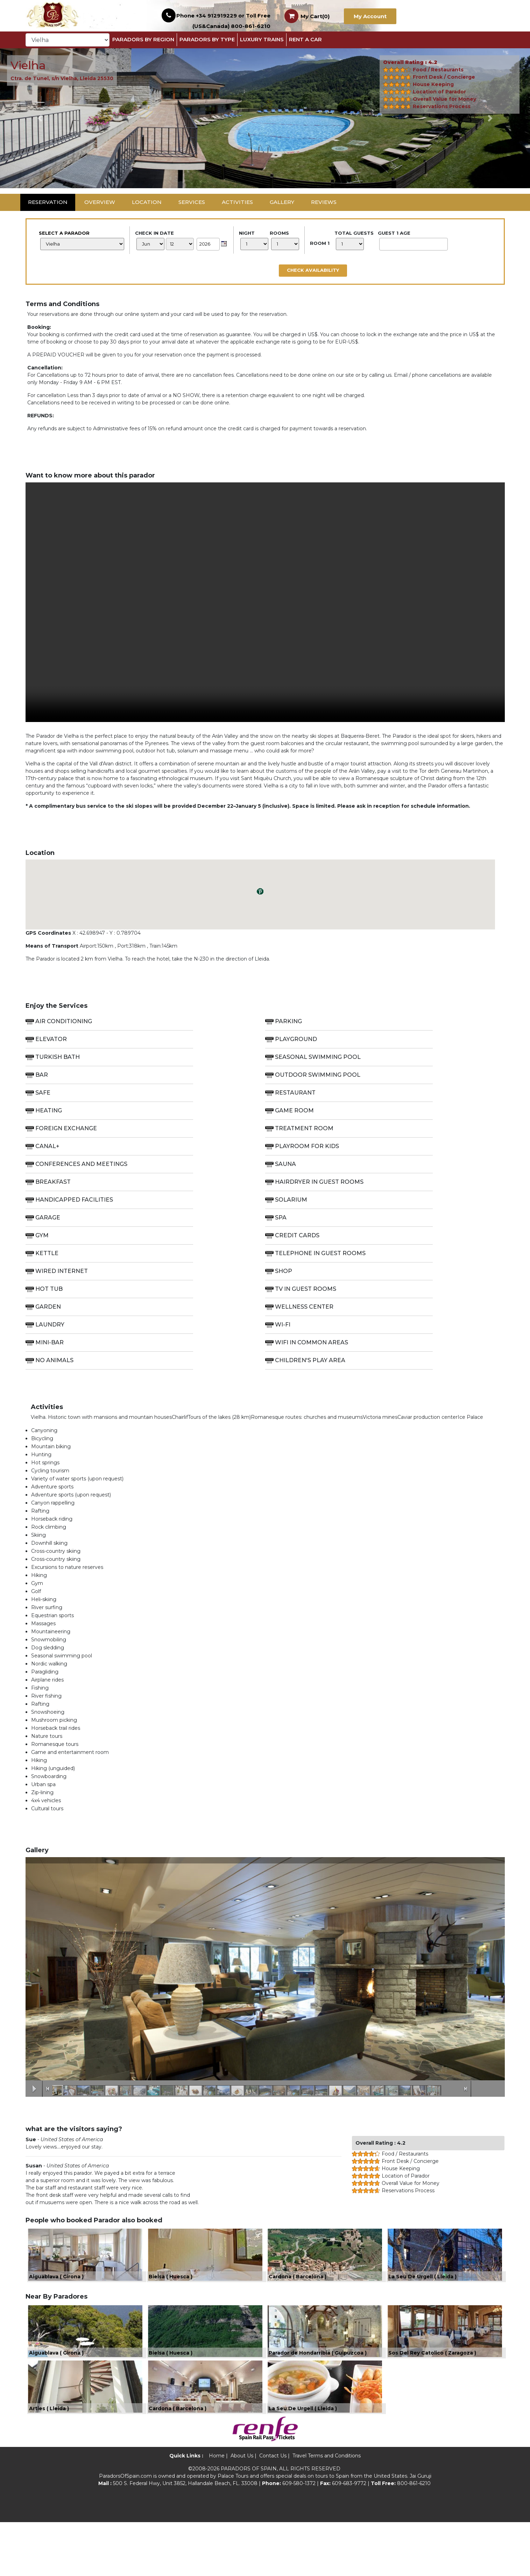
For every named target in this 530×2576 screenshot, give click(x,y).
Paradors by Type (207, 39)
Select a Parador (81, 240)
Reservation (48, 202)
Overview (99, 202)
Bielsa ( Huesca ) (170, 2294)
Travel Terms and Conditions (326, 2509)
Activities (237, 202)
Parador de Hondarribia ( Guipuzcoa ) (318, 2389)
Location (147, 202)
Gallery (282, 202)
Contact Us (273, 2509)
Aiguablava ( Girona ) (56, 2294)
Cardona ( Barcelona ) (297, 2294)
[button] (39, 118)
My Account (370, 16)
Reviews (324, 202)
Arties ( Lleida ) (49, 2462)
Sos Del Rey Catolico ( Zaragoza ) (432, 2389)
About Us (242, 2509)
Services (191, 202)
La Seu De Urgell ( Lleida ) (422, 2294)
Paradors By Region (143, 39)
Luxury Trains (262, 39)
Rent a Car (305, 39)
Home (217, 2509)
